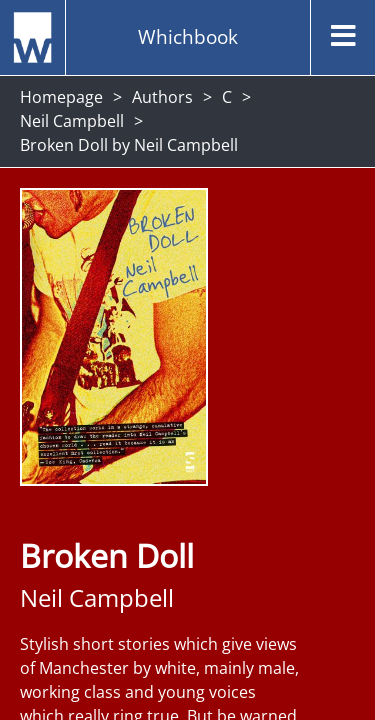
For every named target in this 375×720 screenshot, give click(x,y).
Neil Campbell (72, 121)
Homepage (61, 97)
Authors (162, 97)
